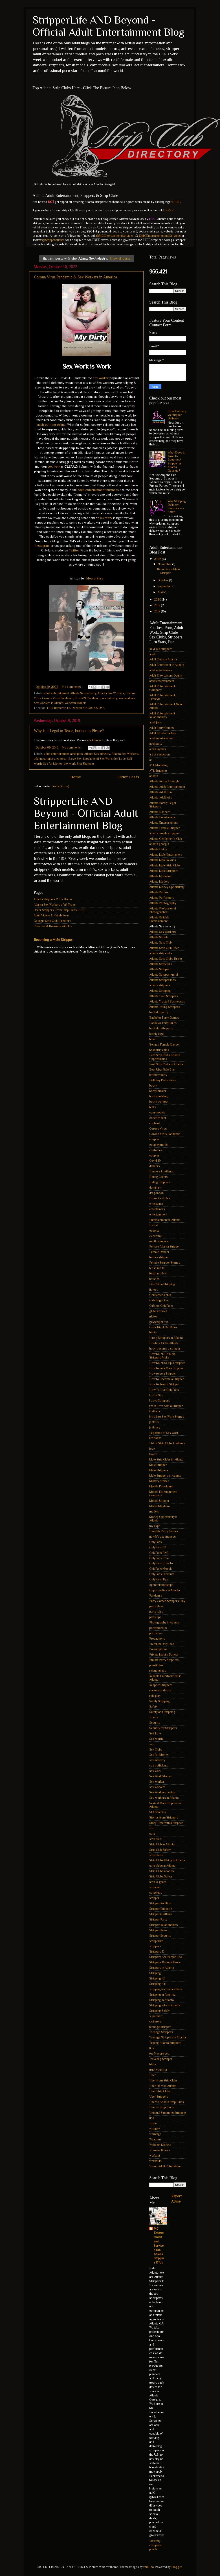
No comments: (72, 686)
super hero (156, 2016)
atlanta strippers (44, 758)
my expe (154, 1526)
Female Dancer (159, 1252)
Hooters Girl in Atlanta (163, 1343)
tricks (152, 2064)
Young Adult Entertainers (165, 2166)
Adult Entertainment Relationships (162, 715)
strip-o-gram (157, 1882)
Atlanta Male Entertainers (166, 854)
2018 (157, 611)
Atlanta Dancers (159, 812)
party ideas (156, 1606)
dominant (155, 1187)
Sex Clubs (155, 1749)
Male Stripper (158, 1465)
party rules (156, 1611)
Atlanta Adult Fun (160, 792)
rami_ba (148, 2567)
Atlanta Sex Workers (111, 693)
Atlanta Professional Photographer (162, 910)
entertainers (157, 1209)
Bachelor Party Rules (163, 1023)
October (163, 580)
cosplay (154, 1139)
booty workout (158, 1101)
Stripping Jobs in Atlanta (164, 2005)
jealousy (154, 1427)
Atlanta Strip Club (160, 942)
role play (155, 1695)
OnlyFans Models (160, 1568)
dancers (154, 1166)
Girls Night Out (159, 1300)
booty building (158, 1096)
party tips (155, 1617)
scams (153, 1717)
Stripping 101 (157, 1978)
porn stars (156, 1633)
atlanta (153, 776)
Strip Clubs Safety (160, 1876)
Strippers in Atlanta (161, 1967)
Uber (152, 2075)
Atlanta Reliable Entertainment (159, 919)
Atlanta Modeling (160, 876)
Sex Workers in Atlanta (48, 703)
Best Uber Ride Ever (162, 1069)
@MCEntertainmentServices (115, 235)
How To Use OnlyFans (164, 1389)
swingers (155, 2021)
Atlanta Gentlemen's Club (165, 838)
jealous (154, 1422)
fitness (153, 1289)
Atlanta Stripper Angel (163, 974)
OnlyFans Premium (161, 1574)
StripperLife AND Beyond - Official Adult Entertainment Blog (108, 26)
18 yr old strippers (160, 649)
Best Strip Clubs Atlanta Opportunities (164, 1056)
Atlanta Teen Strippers (163, 996)
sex (151, 1744)
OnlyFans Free (159, 1558)
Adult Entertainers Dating (165, 675)
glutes (153, 1316)
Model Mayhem (159, 1506)
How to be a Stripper (162, 1373)
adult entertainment (56, 693)
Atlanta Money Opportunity (167, 887)
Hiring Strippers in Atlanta (166, 1337)
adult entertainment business (98, 490)
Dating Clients (158, 1176)
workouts (155, 2161)
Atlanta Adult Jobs (160, 797)
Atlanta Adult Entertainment (167, 786)
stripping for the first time (165, 1989)
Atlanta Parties (158, 892)
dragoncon (156, 1193)
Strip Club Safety (160, 1849)
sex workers (127, 698)
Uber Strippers (158, 2096)
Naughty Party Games (163, 1531)
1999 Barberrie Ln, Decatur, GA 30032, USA (76, 708)
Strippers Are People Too (165, 1957)
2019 (157, 605)
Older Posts (128, 777)
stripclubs (155, 1892)
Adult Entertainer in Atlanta (166, 664)
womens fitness (159, 2150)
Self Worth (156, 1738)
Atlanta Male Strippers (163, 870)
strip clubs (156, 1855)
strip (152, 1833)
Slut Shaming (85, 763)
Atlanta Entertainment (163, 822)
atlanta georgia (159, 844)
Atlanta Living (158, 849)
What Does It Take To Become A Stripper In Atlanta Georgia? (176, 461)
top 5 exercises (159, 2053)
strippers (155, 1946)
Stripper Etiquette (160, 1908)
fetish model (157, 1268)
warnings (155, 2134)
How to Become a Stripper (166, 1379)
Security (154, 1722)
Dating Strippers (160, 1182)
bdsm (152, 1039)
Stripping (155, 1973)
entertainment (158, 1214)
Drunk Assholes (159, 1198)
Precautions (157, 1638)
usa (151, 2118)
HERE (176, 202)
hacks (153, 1332)
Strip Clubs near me (162, 1871)
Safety (153, 1706)
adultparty (155, 743)
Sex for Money (52, 763)
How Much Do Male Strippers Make (162, 1355)
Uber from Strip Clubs (163, 2080)
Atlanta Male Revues (162, 860)
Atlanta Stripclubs (160, 964)
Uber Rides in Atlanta (162, 2086)
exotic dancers (159, 1241)
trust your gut (158, 2069)
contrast (154, 1123)
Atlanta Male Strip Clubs (164, 865)
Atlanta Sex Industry (83, 693)
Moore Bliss (94, 578)
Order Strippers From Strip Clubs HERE (60, 910)
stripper (154, 1898)
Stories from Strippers (163, 1817)
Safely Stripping (159, 1701)
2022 (158, 559)
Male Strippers (158, 1470)
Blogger (176, 2567)
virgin (153, 2123)
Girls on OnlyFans (161, 1305)
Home (75, 777)
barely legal (156, 1033)
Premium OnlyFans (161, 1644)
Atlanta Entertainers (162, 817)
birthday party (158, 1074)
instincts (154, 1411)
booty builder (157, 1091)
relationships (157, 1670)
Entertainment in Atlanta (164, 1220)
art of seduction (159, 754)
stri (151, 1828)
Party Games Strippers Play (167, 1601)
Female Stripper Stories (164, 1262)
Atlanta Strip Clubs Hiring (165, 958)
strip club (155, 1839)
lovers (153, 1454)
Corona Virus (158, 1128)
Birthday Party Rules (162, 1080)
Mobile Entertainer (161, 1486)
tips (151, 2048)
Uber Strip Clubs (160, 2091)
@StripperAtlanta (53, 240)
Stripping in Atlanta (161, 2000)
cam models (157, 1112)
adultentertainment (161, 738)
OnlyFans (155, 1542)
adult (152, 654)
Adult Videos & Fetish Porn (51, 915)
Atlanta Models (159, 881)
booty (153, 1085)
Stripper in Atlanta (160, 1914)
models (154, 1511)
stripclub (155, 1887)
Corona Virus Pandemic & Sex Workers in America (75, 277)
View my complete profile (155, 2545)
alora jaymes (157, 749)
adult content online (51, 424)
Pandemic (93, 698)
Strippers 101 (157, 1951)
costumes (155, 1150)
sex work (54, 466)
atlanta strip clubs (160, 953)
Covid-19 (80, 698)
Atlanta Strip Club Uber (164, 948)
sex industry (109, 698)
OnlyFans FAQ (159, 1552)
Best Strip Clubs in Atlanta (166, 1064)
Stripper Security (160, 1935)
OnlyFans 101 (157, 1547)
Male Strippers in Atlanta (165, 1475)
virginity (154, 2128)
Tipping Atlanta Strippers (165, 2042)
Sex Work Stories (160, 1776)
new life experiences (162, 1536)
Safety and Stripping (162, 1712)
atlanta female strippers (164, 833)
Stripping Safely (159, 2010)
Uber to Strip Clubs (161, 2107)
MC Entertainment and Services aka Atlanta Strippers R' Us (159, 2245)
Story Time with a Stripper (166, 1823)
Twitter (74, 550)
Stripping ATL (158, 1984)
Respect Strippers (160, 1685)
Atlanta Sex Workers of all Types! (55, 904)
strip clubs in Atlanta (162, 1865)
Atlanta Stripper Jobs (162, 980)
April (161, 592)
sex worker (100, 378)
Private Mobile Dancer (163, 1654)
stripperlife (156, 1941)
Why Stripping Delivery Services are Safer (177, 506)
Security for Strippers (163, 1728)
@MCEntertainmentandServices (160, 235)
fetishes (154, 1278)
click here (94, 740)
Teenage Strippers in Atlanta (167, 2037)
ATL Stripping (158, 770)
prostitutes (156, 1665)
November (165, 564)
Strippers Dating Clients (164, 1962)
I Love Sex (74, 758)
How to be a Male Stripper (166, 1368)
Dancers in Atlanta (161, 1171)
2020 (158, 599)
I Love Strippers (159, 1400)
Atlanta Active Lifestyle (164, 781)
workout (154, 2155)
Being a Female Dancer (164, 1044)
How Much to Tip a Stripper (167, 1363)
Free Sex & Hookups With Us (53, 926)
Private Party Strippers (164, 1660)
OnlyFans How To (161, 1563)
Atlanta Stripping (160, 990)
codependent (157, 1118)
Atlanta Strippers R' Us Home (53, 899)
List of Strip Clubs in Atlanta (167, 1443)
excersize (155, 1236)
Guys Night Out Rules (163, 1327)
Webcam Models (75, 703)
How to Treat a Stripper (164, 1384)
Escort (153, 1225)
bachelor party (158, 1012)
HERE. (169, 210)
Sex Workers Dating (162, 1792)
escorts (61, 758)
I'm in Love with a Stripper (166, 1406)
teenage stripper (160, 2027)
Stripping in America (162, 1994)
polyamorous (158, 1628)
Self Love (119, 758)
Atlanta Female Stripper (164, 828)
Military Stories (159, 1481)
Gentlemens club (160, 1295)
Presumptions (158, 1649)
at (150, 760)
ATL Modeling (158, 765)
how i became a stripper (164, 1348)
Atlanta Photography (162, 903)
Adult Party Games (161, 727)
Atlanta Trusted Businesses (167, 1001)
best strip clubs (159, 1050)
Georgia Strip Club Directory (52, 920)
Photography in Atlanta (164, 1622)
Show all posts (120, 258)
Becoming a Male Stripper (53, 940)
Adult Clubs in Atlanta (163, 659)
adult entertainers (160, 670)
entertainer (156, 1203)
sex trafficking (158, 1765)
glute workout (158, 1311)
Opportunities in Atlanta (164, 1590)
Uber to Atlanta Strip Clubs (166, 2102)
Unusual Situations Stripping (167, 2112)
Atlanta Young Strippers (164, 1007)
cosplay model (158, 1144)
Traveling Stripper (160, 2059)
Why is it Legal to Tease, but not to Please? (69, 731)
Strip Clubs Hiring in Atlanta (167, 1860)
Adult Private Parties (162, 733)
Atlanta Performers (161, 897)
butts (152, 1107)
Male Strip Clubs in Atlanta (166, 1459)
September (165, 586)
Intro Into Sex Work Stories (166, 1416)
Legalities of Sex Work (97, 758)
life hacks (155, 1438)
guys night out (158, 1322)
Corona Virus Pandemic (57, 698)
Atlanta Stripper (159, 969)
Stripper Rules (158, 1930)
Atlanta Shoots (159, 937)
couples (154, 1155)
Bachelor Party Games (164, 1017)
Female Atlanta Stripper (164, 1246)
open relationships (161, 1584)
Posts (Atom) (60, 786)
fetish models (158, 1273)
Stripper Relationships (163, 1925)
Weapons (155, 2139)
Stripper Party (158, 1919)
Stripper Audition (160, 1903)
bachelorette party (161, 1028)
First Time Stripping (162, 1284)
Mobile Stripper (159, 1500)
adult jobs (76, 753)
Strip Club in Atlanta (162, 1844)
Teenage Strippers (161, 2032)
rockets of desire (160, 1690)
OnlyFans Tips (158, 1579)
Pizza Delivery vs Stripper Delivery (177, 415)
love (152, 1448)
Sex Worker (156, 1781)
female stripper (159, 1257)
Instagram (42, 545)
